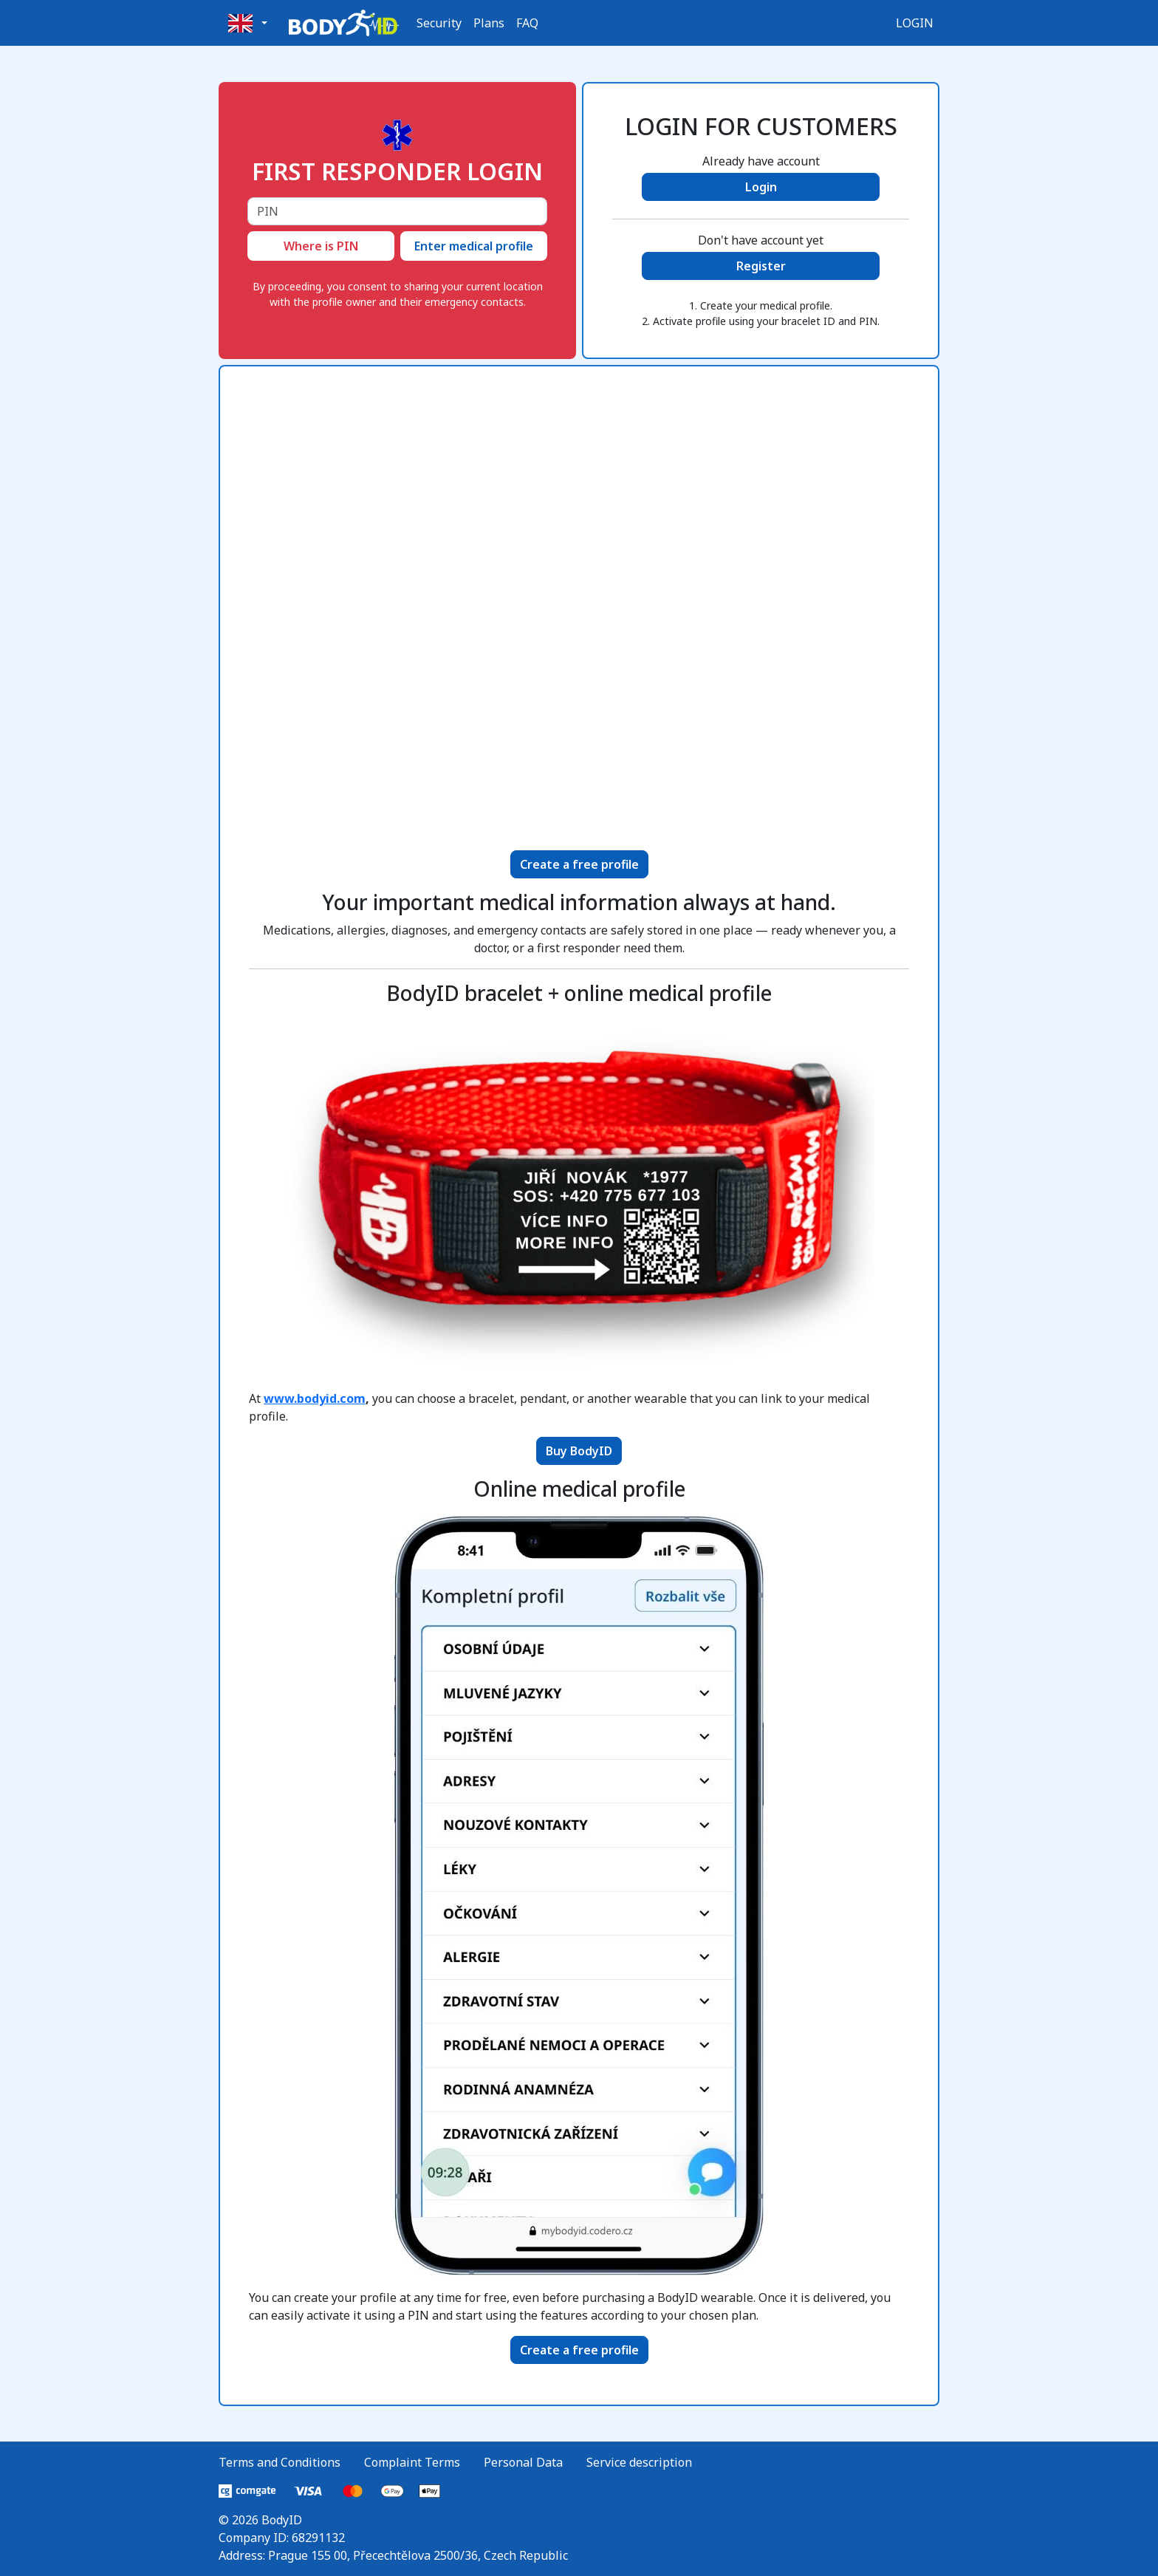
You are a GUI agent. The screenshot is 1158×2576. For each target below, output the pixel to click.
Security (439, 23)
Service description (639, 2462)
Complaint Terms (412, 2462)
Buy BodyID (579, 1451)
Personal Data (523, 2462)
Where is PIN (321, 246)
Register (761, 266)
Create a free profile (579, 864)
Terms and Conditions (279, 2462)
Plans (488, 23)
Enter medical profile (473, 246)
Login (914, 23)
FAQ (527, 23)
